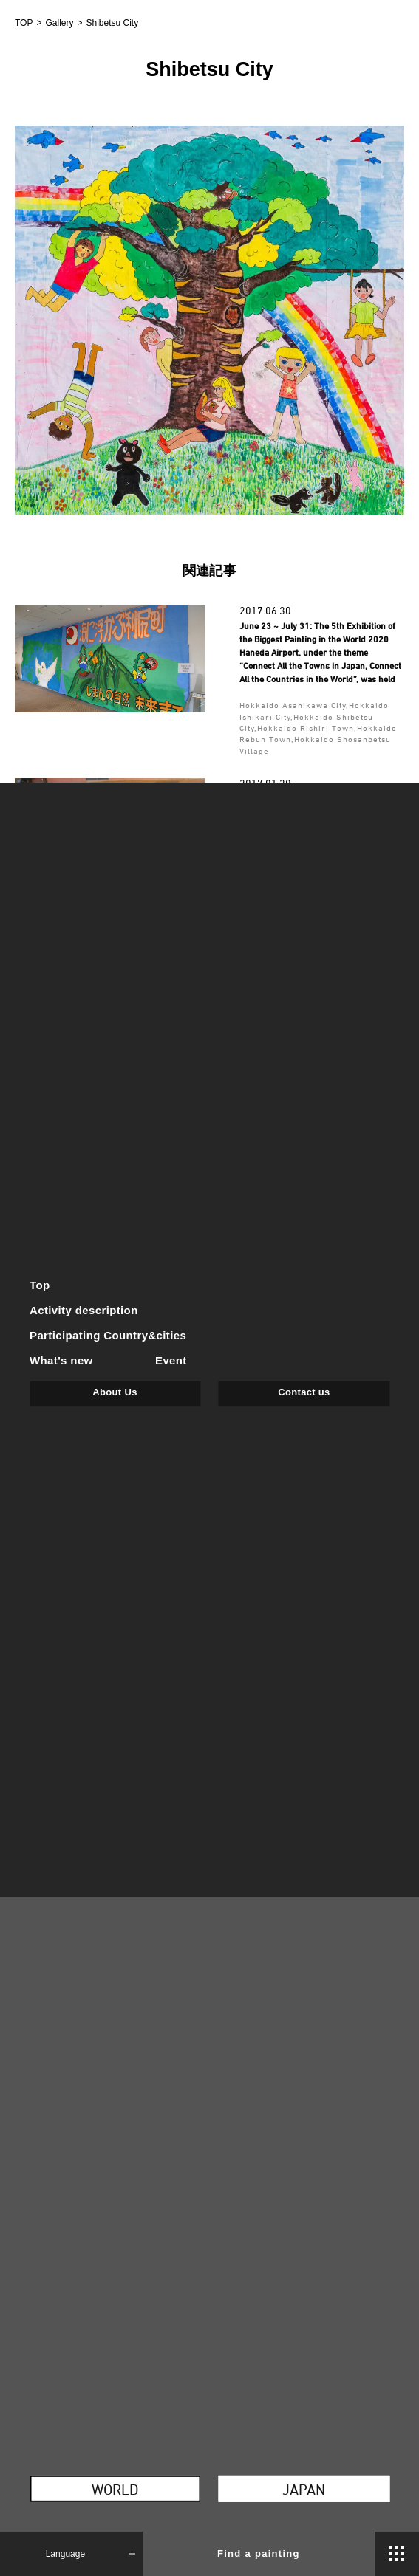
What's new (61, 1360)
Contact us (304, 1392)
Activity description (84, 1310)
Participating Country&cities (108, 1335)
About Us (114, 1392)
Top (40, 1286)
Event (171, 1360)
